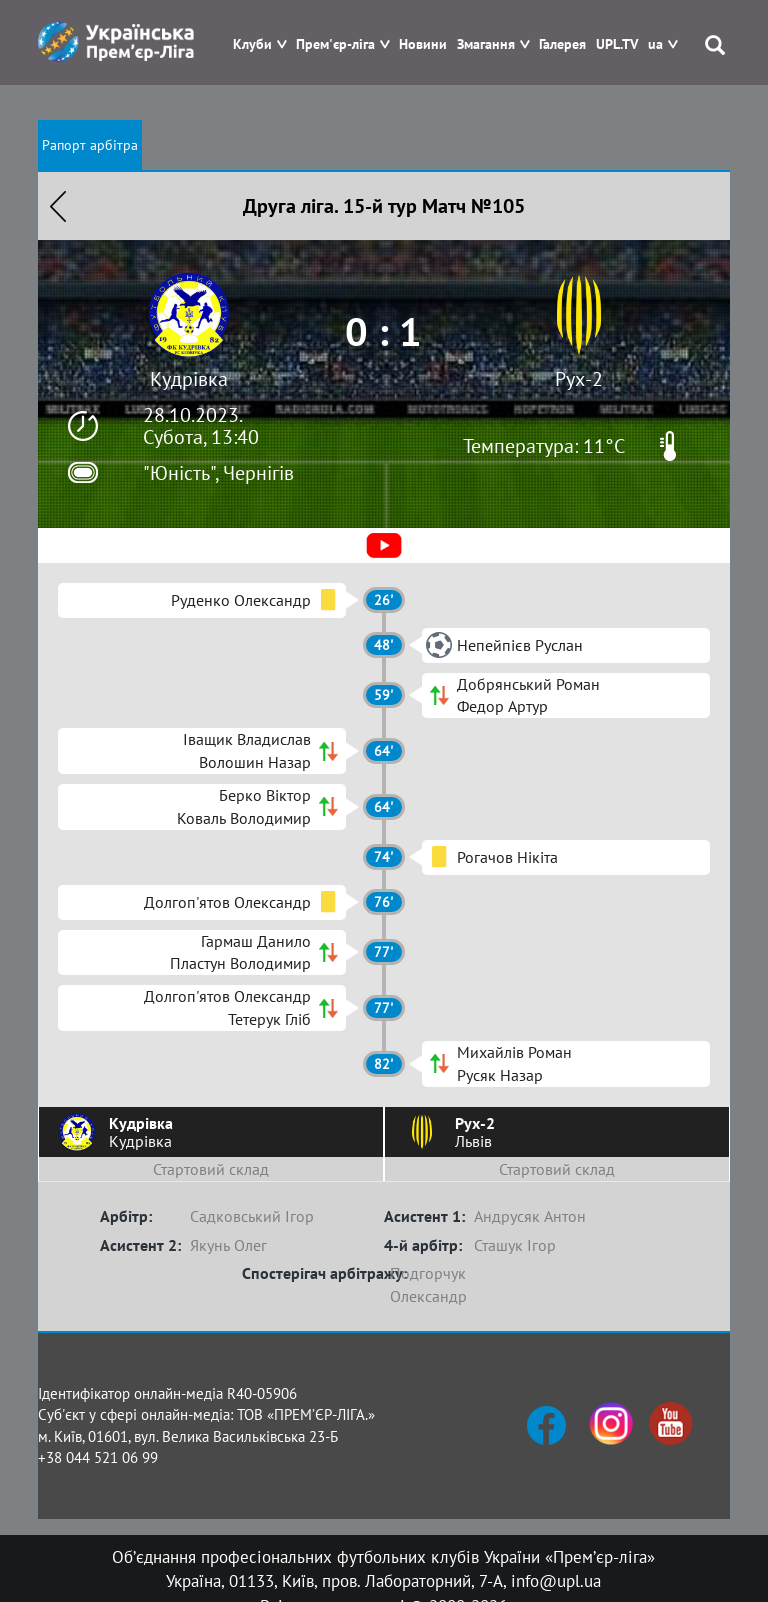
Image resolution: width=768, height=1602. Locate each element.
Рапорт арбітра (90, 145)
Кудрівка (189, 379)
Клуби (252, 44)
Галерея (562, 44)
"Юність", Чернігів (218, 473)
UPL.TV (617, 44)
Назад (58, 206)
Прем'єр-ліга (335, 44)
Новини (423, 44)
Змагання (486, 44)
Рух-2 (579, 379)
